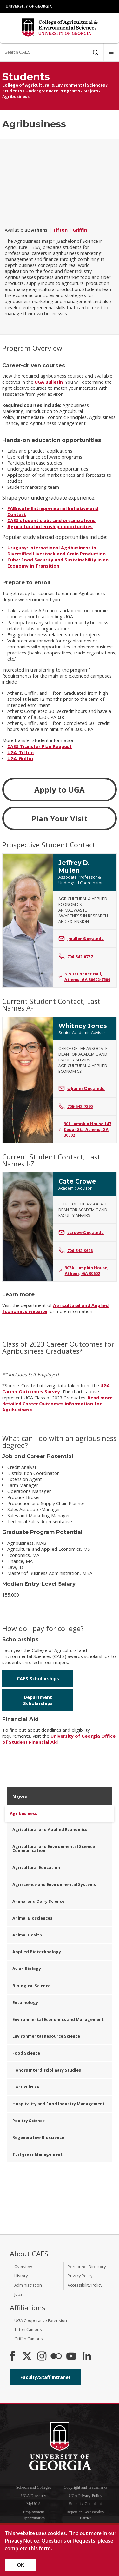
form (45, 2548)
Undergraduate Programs (52, 91)
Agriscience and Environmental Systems (54, 1884)
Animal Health (27, 1935)
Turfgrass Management (37, 2154)
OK (20, 2565)
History (21, 2276)
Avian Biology (26, 1968)
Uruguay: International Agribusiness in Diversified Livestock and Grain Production (56, 551)
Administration (28, 2285)
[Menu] (111, 52)
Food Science (26, 2053)
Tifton (60, 230)
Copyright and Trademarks (85, 2487)
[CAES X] (27, 2356)
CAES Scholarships (38, 1679)
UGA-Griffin (20, 758)
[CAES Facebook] (12, 2356)
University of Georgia (29, 6)
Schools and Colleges (33, 2487)
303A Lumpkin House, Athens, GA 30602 (83, 1270)
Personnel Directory (87, 2266)
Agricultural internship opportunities (50, 526)
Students (12, 91)
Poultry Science (28, 2120)
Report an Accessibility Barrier (85, 2515)
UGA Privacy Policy (85, 2495)
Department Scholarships (38, 1700)
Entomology (25, 2002)
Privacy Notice (22, 2541)
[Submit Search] (95, 52)
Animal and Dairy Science (38, 1901)
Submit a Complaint (85, 2503)
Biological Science (31, 1985)
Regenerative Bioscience (38, 2137)
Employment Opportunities (34, 2515)
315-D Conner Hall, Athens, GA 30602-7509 (84, 976)
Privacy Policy (80, 2276)
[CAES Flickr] (56, 2356)
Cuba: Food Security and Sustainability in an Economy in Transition (58, 563)
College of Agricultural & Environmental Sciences (53, 85)
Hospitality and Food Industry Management (58, 2104)
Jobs (18, 2294)
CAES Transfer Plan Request (39, 746)
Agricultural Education (36, 1867)
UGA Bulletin (49, 382)
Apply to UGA (59, 789)
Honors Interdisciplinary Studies (46, 2070)
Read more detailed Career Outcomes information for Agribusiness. (57, 1404)
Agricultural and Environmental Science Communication (53, 1848)
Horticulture (25, 2087)
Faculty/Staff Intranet (45, 2377)
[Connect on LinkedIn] (86, 2356)
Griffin (80, 230)
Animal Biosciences (32, 1918)
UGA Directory (33, 2495)
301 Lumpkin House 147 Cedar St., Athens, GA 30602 (84, 1129)
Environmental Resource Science (46, 2036)
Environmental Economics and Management (58, 2019)
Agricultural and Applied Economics (49, 1829)
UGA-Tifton (20, 752)
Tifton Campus (28, 2329)
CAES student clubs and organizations (51, 520)
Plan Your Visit (59, 818)
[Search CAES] (43, 52)
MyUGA (33, 2503)
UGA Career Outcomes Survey (56, 1389)
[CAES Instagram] (42, 2356)
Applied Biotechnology (36, 1952)
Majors (90, 91)
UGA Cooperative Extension (40, 2320)
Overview (23, 2266)
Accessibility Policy (85, 2285)
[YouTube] (71, 2356)
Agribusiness (16, 96)
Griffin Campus (28, 2338)
